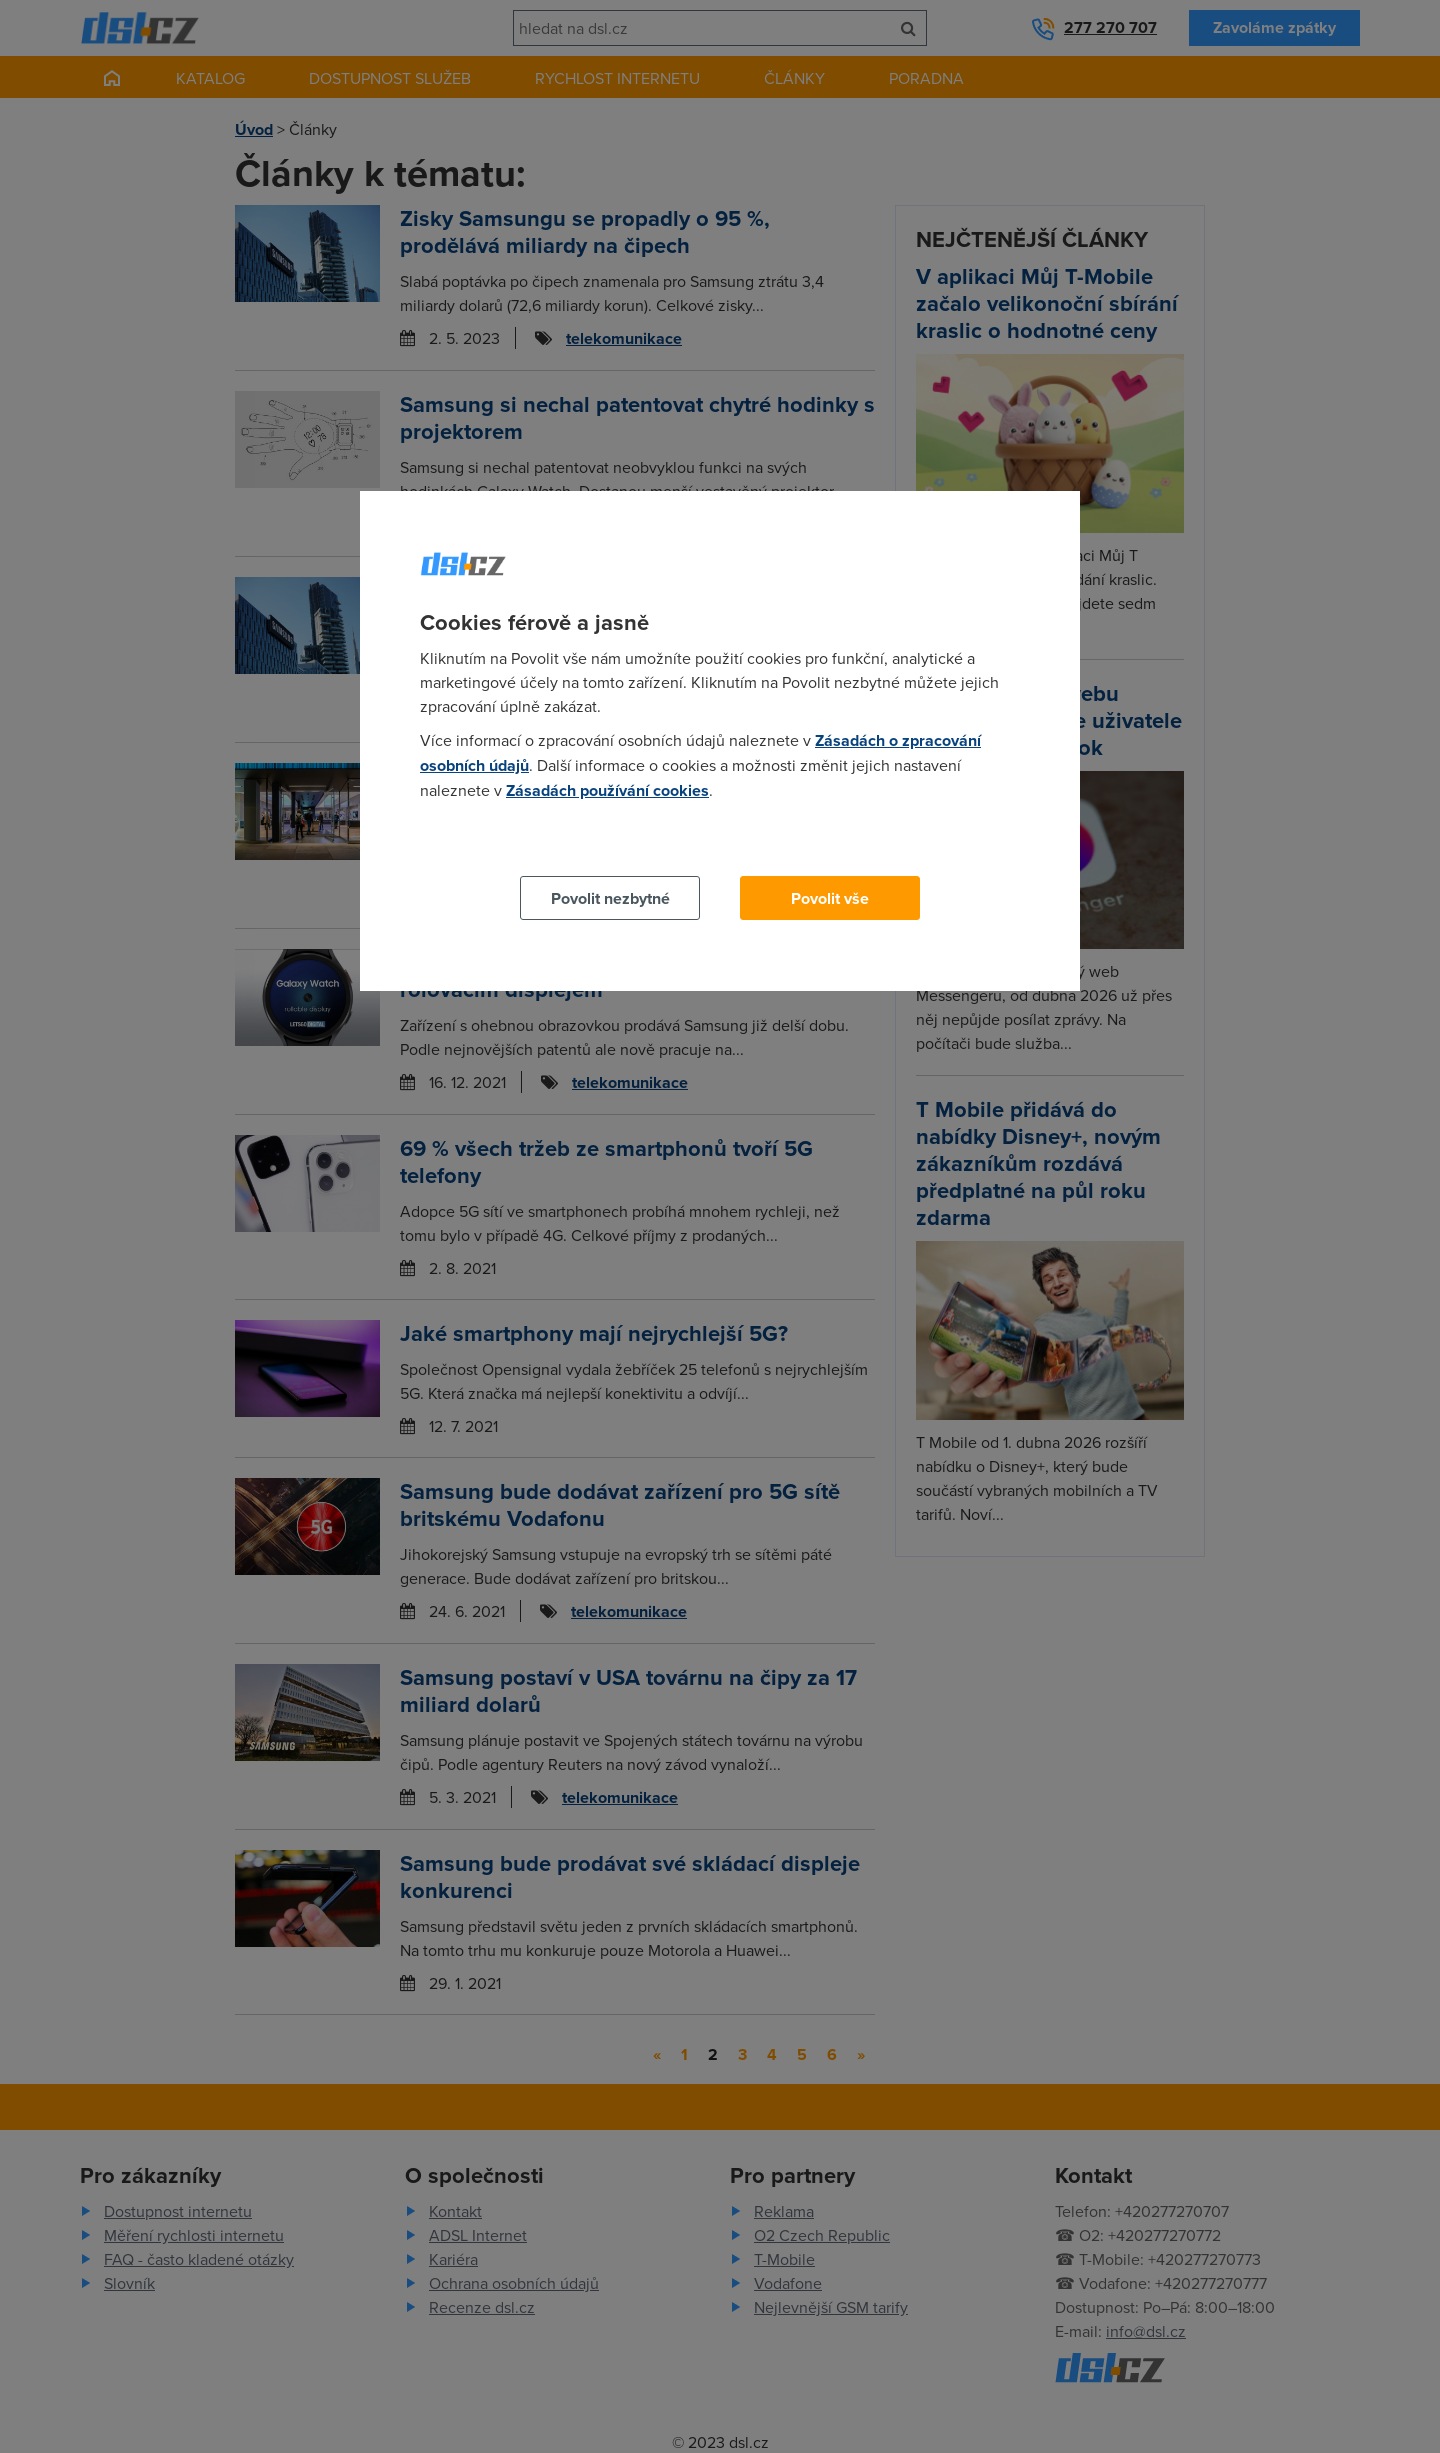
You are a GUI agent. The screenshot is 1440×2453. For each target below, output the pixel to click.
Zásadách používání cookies (607, 790)
